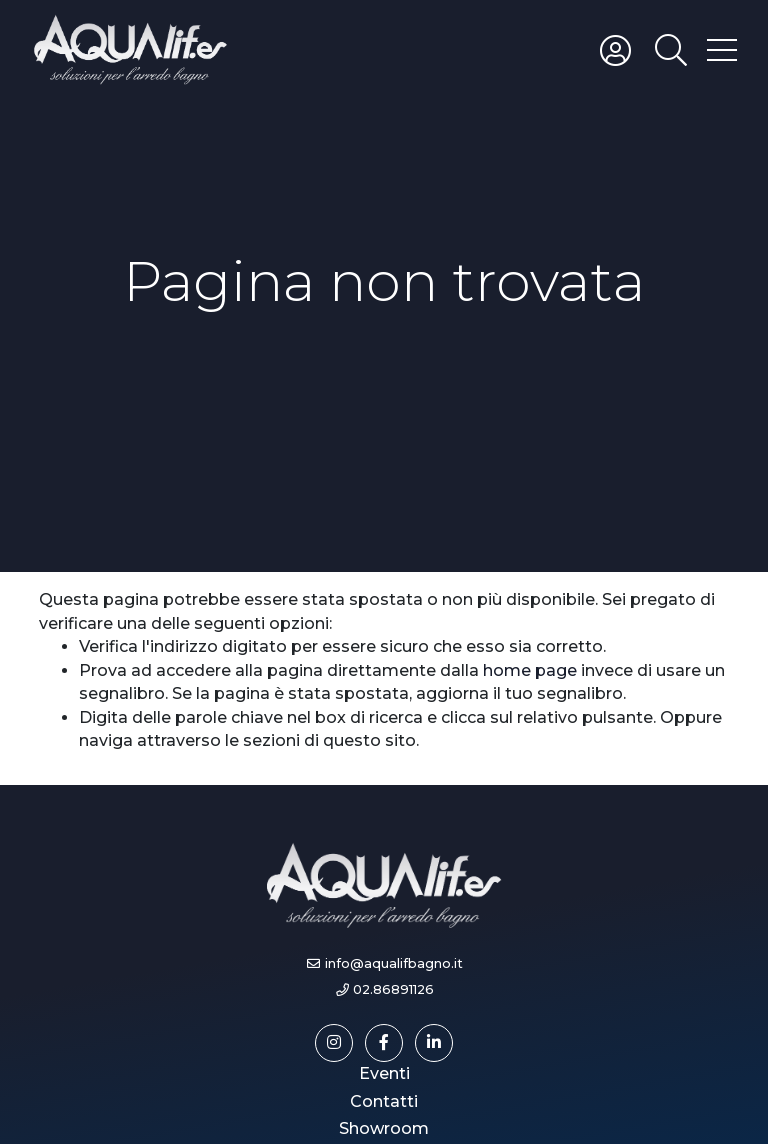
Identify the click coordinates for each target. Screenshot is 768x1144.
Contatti (384, 1101)
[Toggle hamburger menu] (722, 49)
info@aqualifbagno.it (394, 963)
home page (530, 670)
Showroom (384, 1128)
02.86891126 (393, 989)
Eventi (384, 1073)
